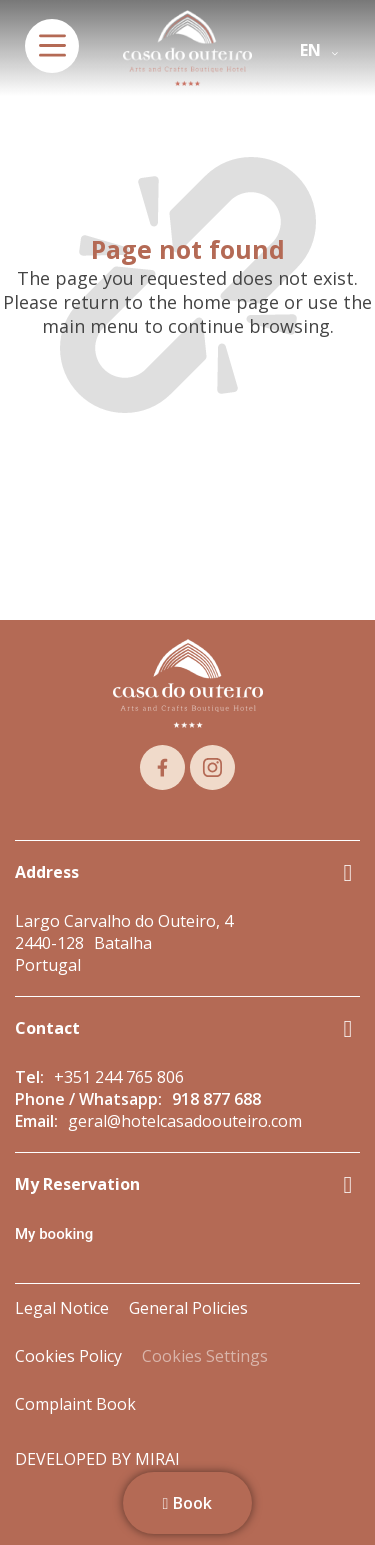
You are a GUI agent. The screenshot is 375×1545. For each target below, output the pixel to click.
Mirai (157, 1459)
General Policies (188, 1308)
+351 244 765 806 (119, 1077)
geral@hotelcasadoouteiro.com (185, 1121)
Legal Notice (62, 1308)
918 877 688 (216, 1099)
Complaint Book (75, 1404)
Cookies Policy (68, 1356)
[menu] (52, 46)
